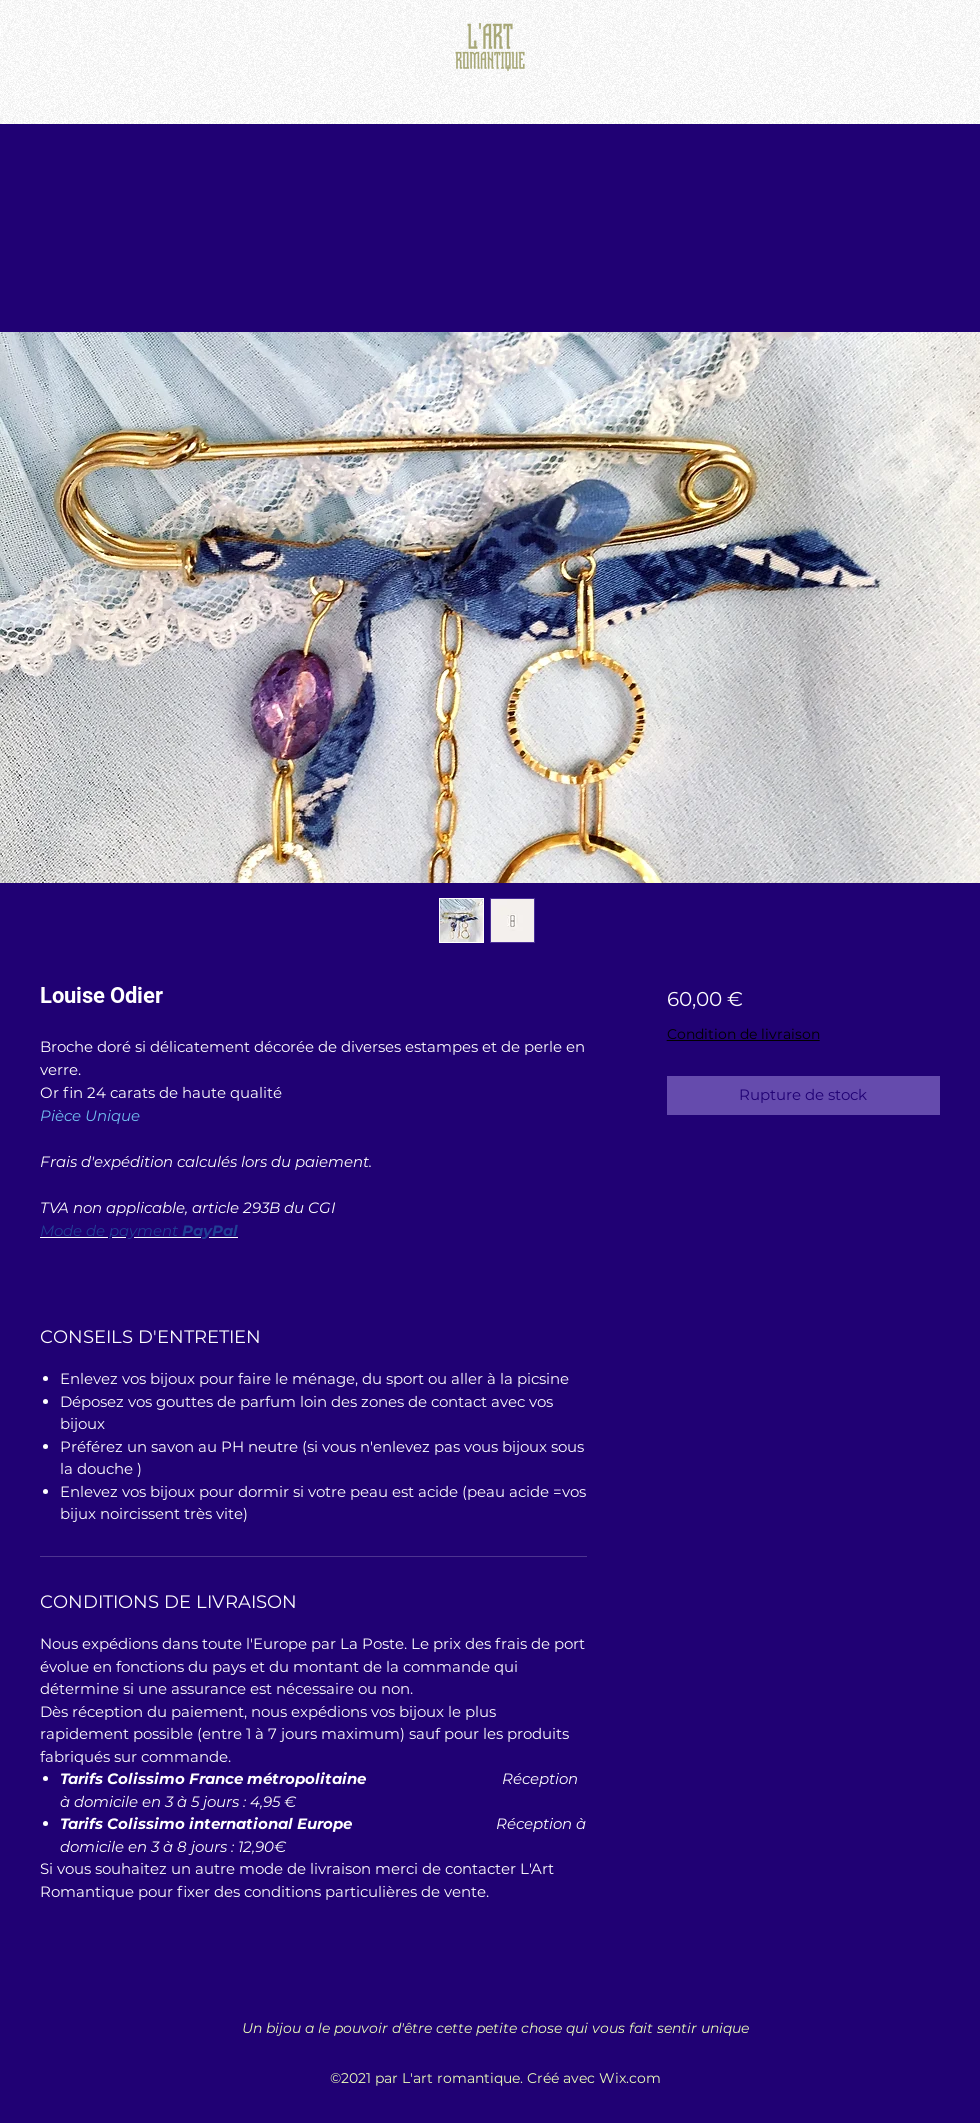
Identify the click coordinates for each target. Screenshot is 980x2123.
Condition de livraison (743, 1034)
